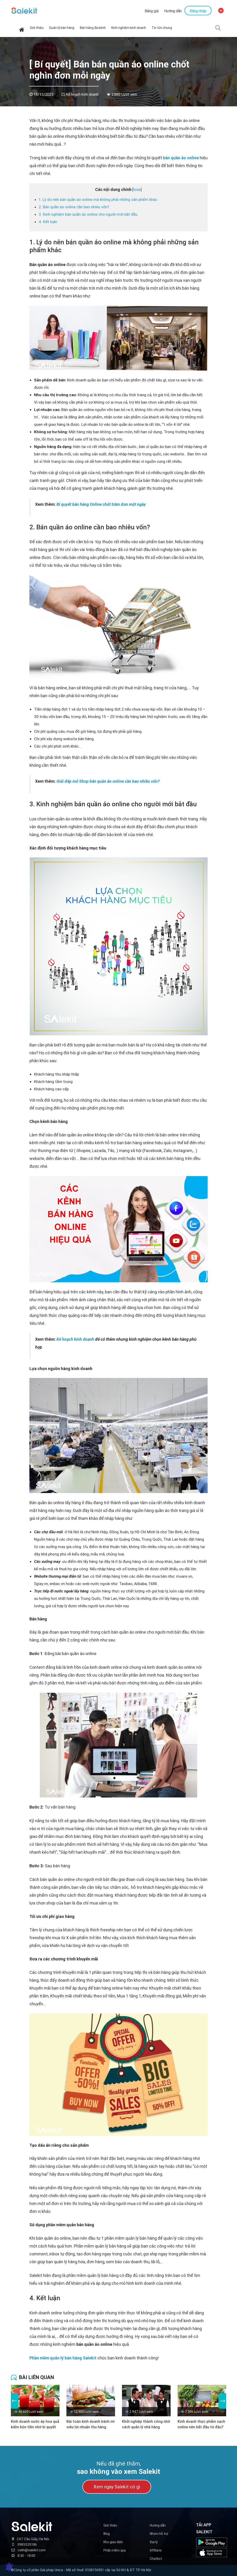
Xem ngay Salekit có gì (117, 2487)
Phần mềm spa (114, 2550)
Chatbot (156, 2559)
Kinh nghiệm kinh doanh (128, 28)
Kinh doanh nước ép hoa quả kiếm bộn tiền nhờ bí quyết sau (35, 2424)
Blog (106, 2534)
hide (137, 189)
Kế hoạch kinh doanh (82, 94)
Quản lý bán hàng (61, 28)
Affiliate (156, 2550)
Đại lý (154, 2542)
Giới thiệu (37, 28)
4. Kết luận (48, 221)
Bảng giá (152, 11)
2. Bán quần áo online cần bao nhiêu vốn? (74, 206)
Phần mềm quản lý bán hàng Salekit (63, 2358)
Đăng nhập (198, 11)
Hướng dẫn (173, 11)
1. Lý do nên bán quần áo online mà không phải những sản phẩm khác (98, 199)
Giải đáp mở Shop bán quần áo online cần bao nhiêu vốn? (108, 781)
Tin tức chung (162, 28)
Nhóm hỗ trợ (159, 2534)
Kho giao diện (113, 2542)
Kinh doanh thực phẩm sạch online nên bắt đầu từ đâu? (201, 2424)
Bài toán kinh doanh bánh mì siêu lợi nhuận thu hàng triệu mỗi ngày (90, 2424)
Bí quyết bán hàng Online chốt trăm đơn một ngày (101, 504)
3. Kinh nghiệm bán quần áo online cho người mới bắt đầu (88, 214)
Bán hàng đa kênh (93, 28)
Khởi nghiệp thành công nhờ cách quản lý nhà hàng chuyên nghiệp (146, 2424)
